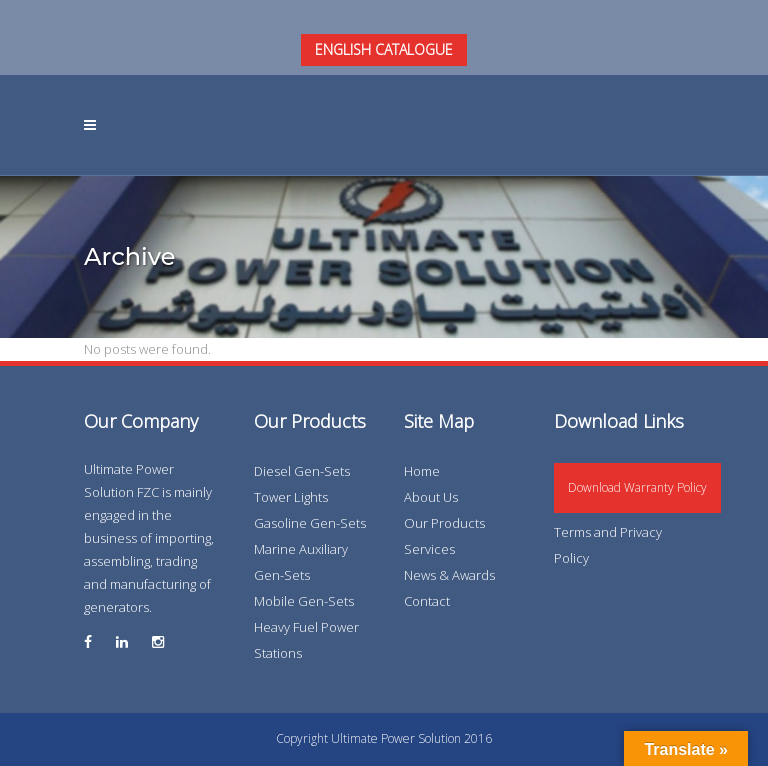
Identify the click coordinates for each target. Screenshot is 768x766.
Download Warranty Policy (637, 487)
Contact (427, 601)
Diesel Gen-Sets (302, 471)
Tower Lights (291, 497)
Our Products (444, 523)
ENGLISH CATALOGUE (384, 49)
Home (422, 471)
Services (429, 549)
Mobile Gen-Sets (304, 601)
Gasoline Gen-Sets (310, 523)
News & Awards (449, 575)
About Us (431, 497)
